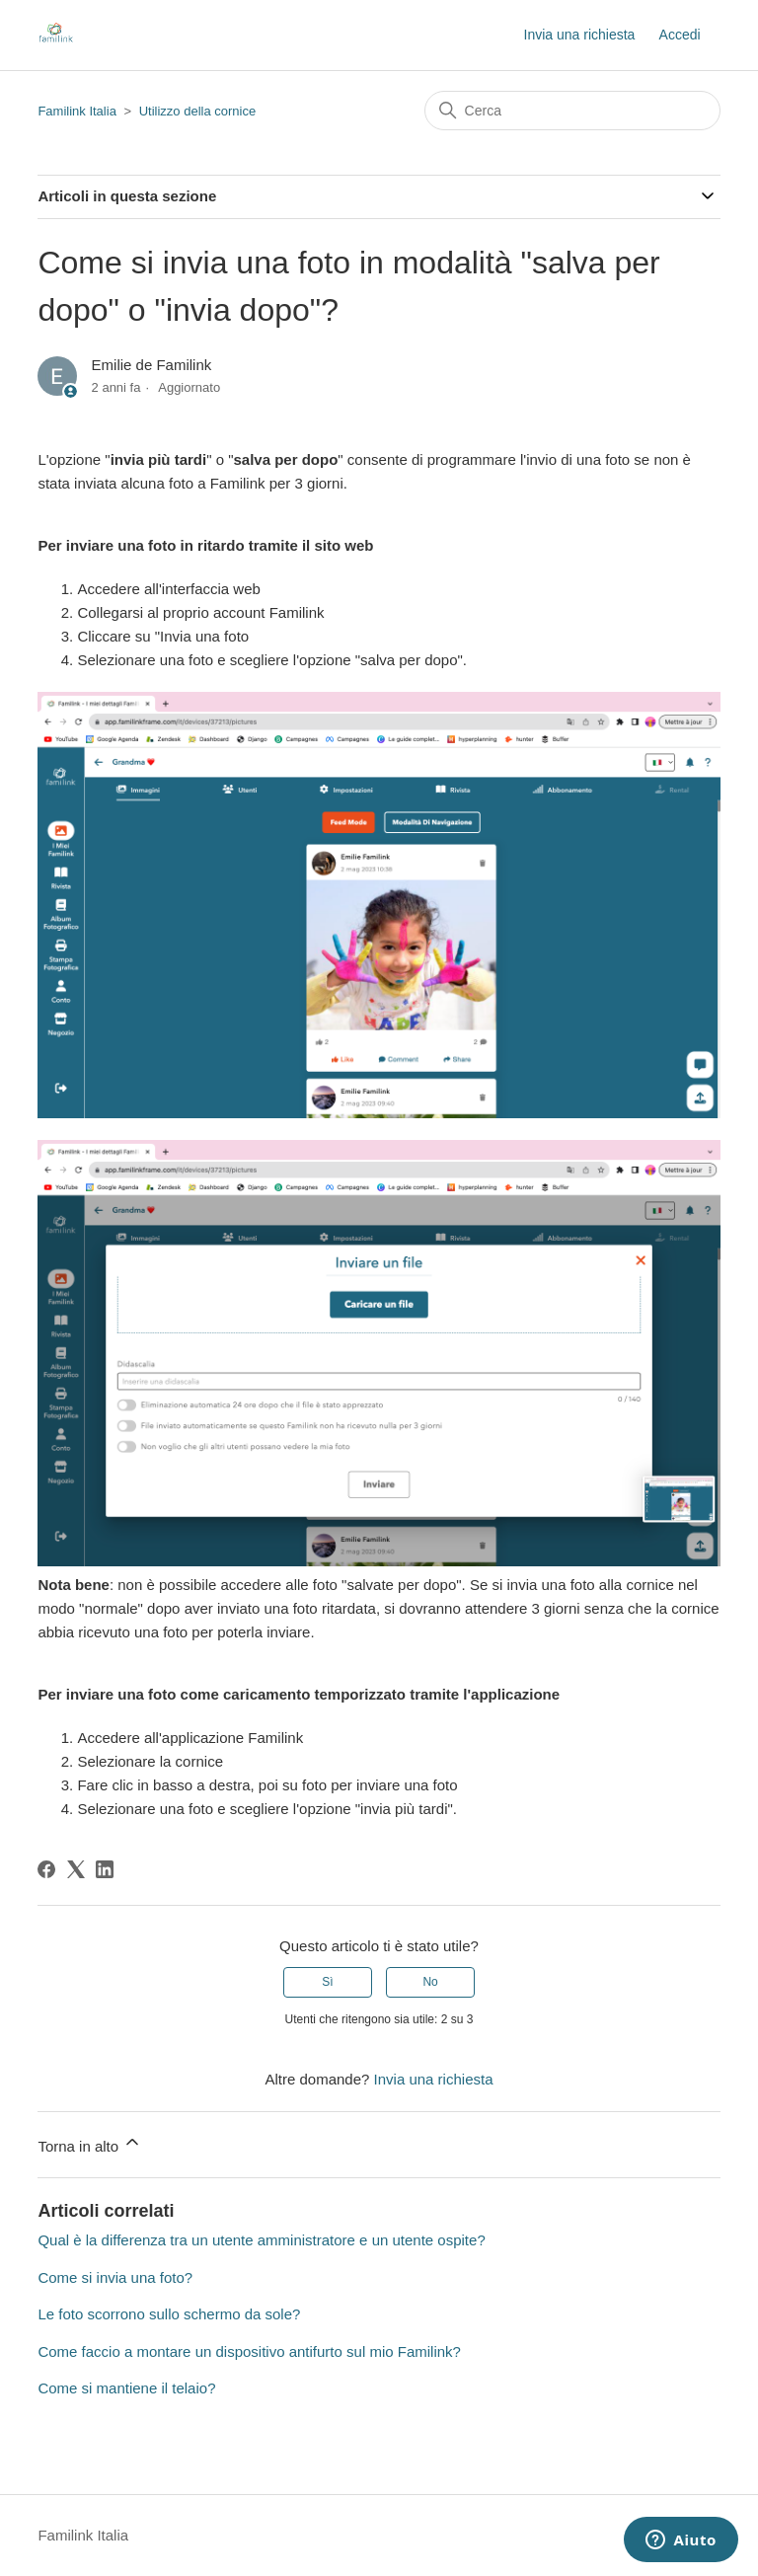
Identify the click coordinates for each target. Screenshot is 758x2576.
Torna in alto (90, 2143)
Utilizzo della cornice (198, 111)
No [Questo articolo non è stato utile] (429, 1982)
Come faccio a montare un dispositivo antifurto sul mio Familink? (249, 2351)
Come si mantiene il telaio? (126, 2388)
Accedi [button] (680, 34)
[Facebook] (46, 1869)
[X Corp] (76, 1869)
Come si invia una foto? (115, 2277)
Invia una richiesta (580, 34)
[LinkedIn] (105, 1869)
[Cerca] (572, 110)
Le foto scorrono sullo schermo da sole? (169, 2314)
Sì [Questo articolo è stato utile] (327, 1982)
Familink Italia (76, 111)
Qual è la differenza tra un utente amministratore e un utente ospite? (261, 2240)
